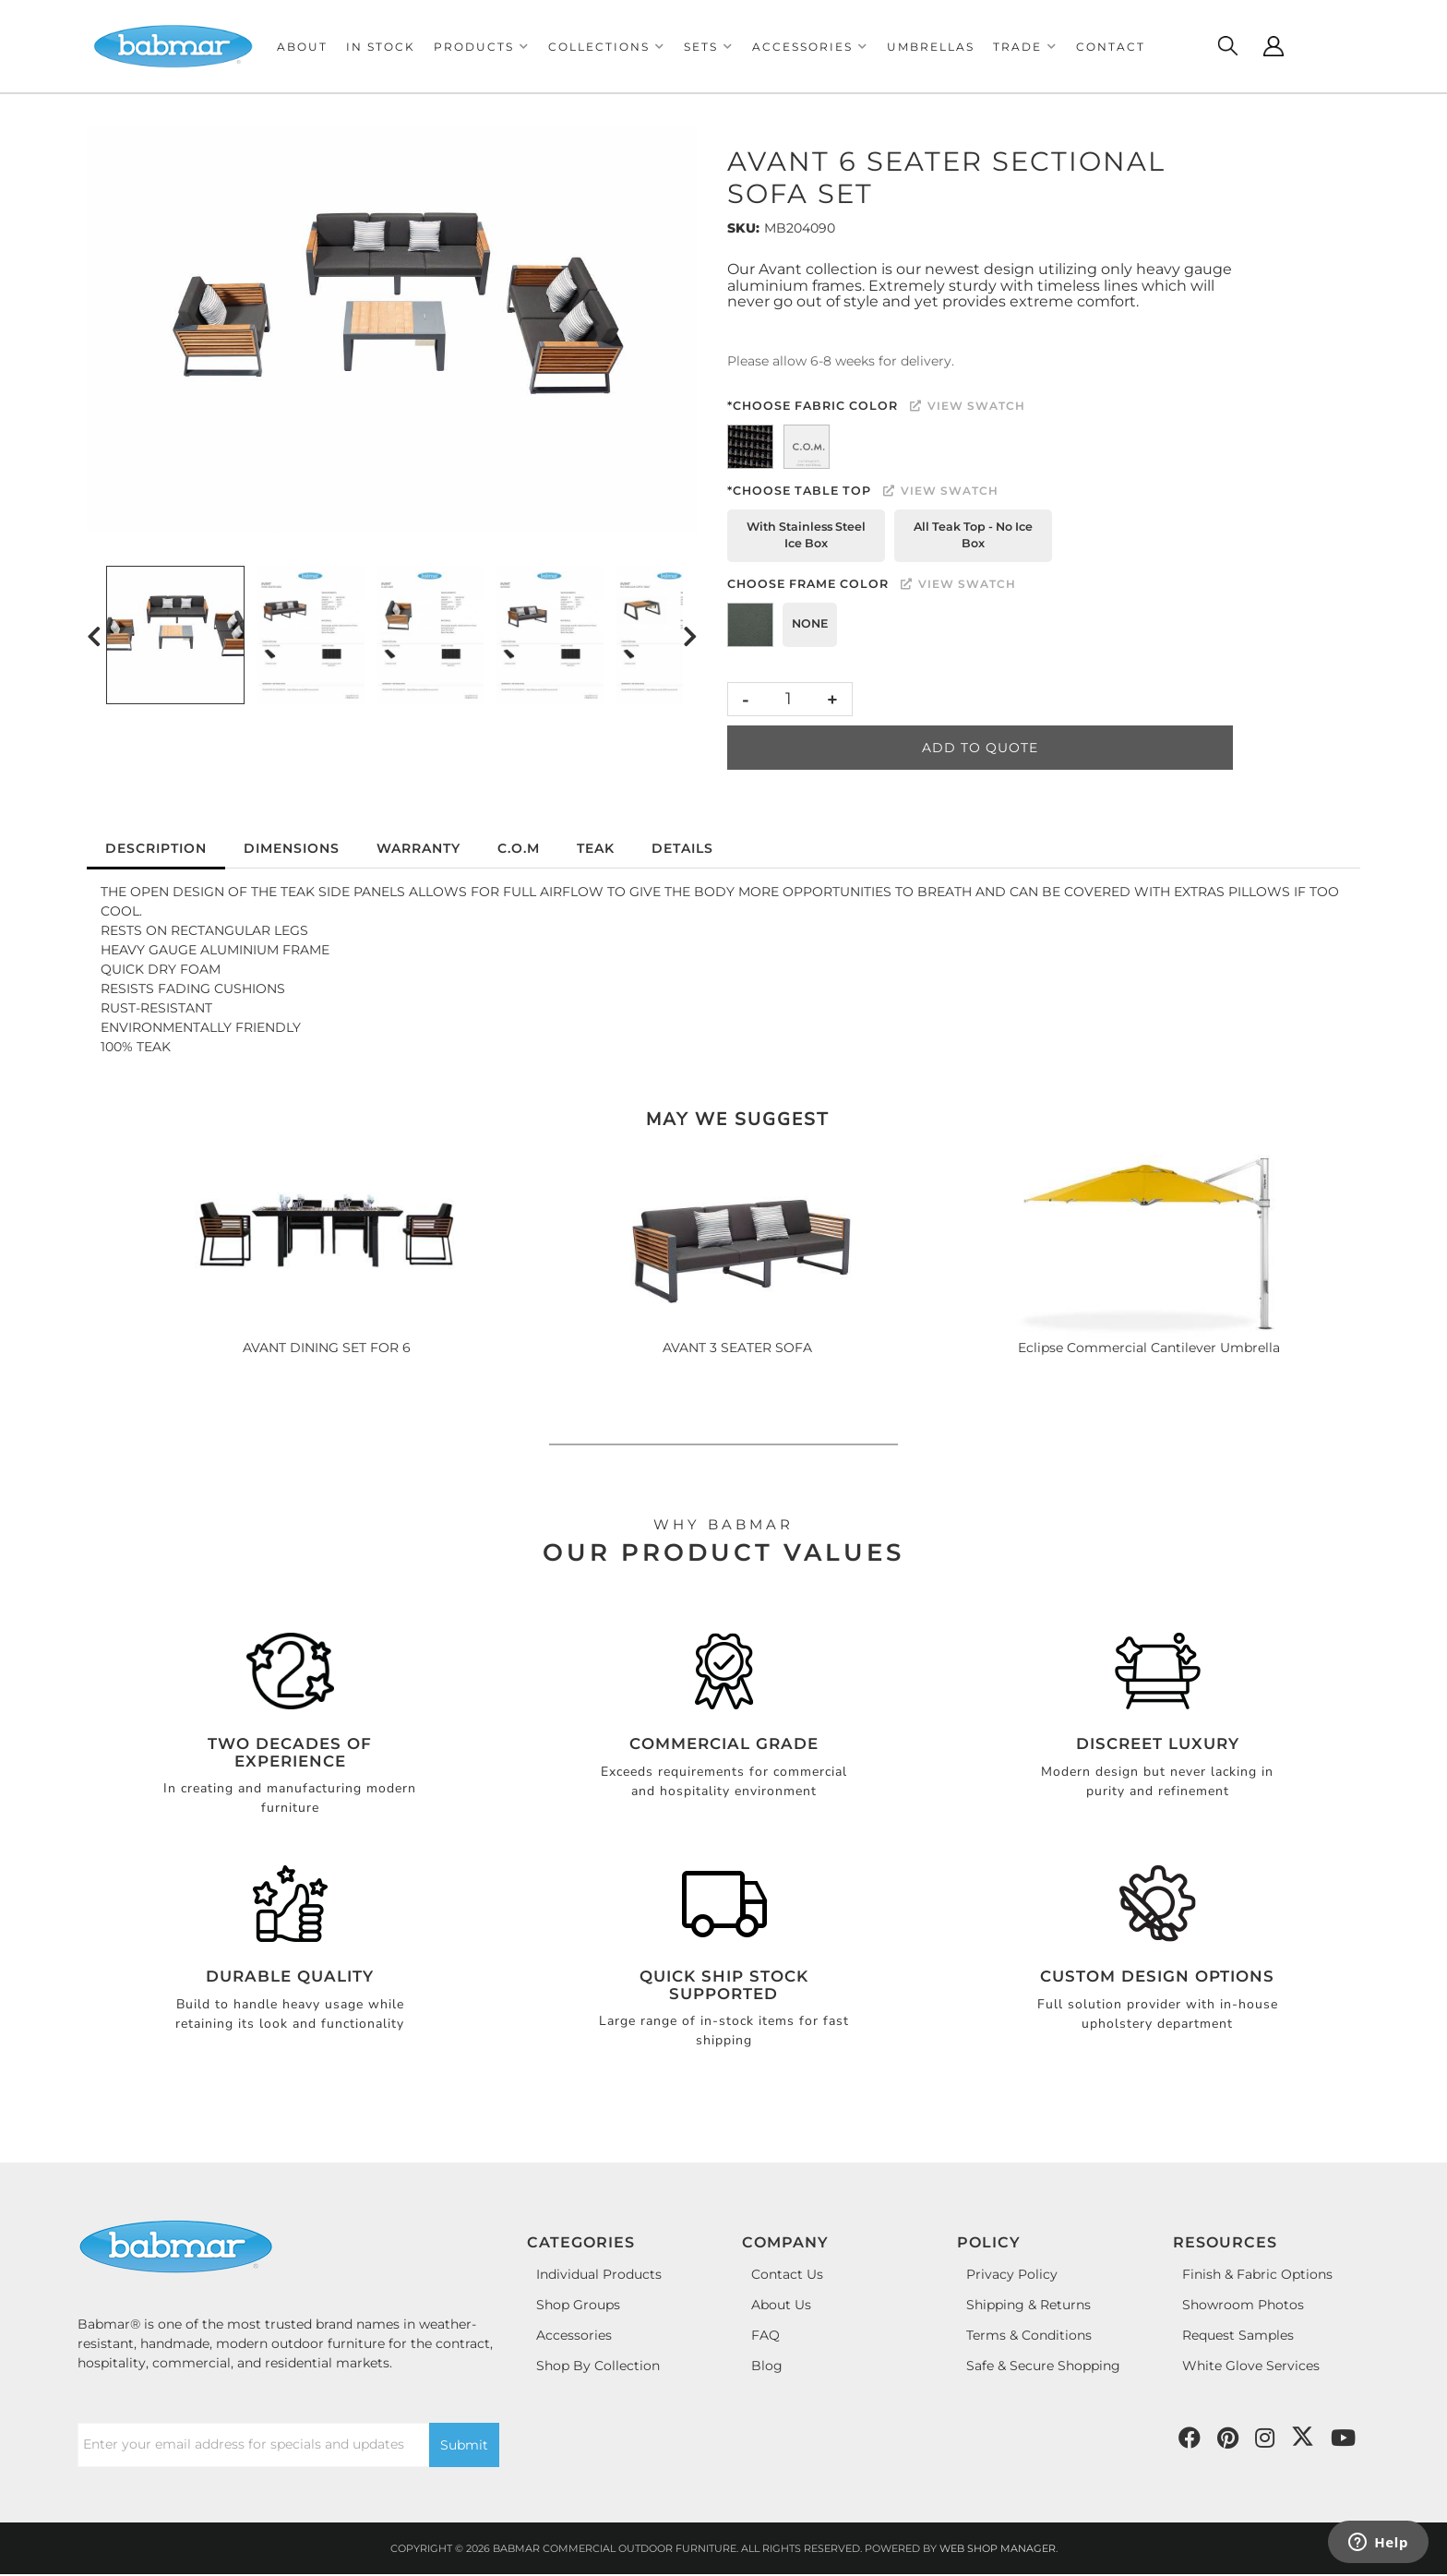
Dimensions (292, 848)
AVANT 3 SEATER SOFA (737, 1347)
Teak (596, 848)
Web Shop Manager (997, 2548)
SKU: (743, 228)
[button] (482, 46)
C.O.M (518, 848)
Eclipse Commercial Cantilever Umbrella (1149, 1347)
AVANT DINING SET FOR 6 (327, 1347)
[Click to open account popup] (1273, 46)
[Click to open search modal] (1227, 46)
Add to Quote (980, 747)
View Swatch (967, 406)
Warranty (418, 848)
